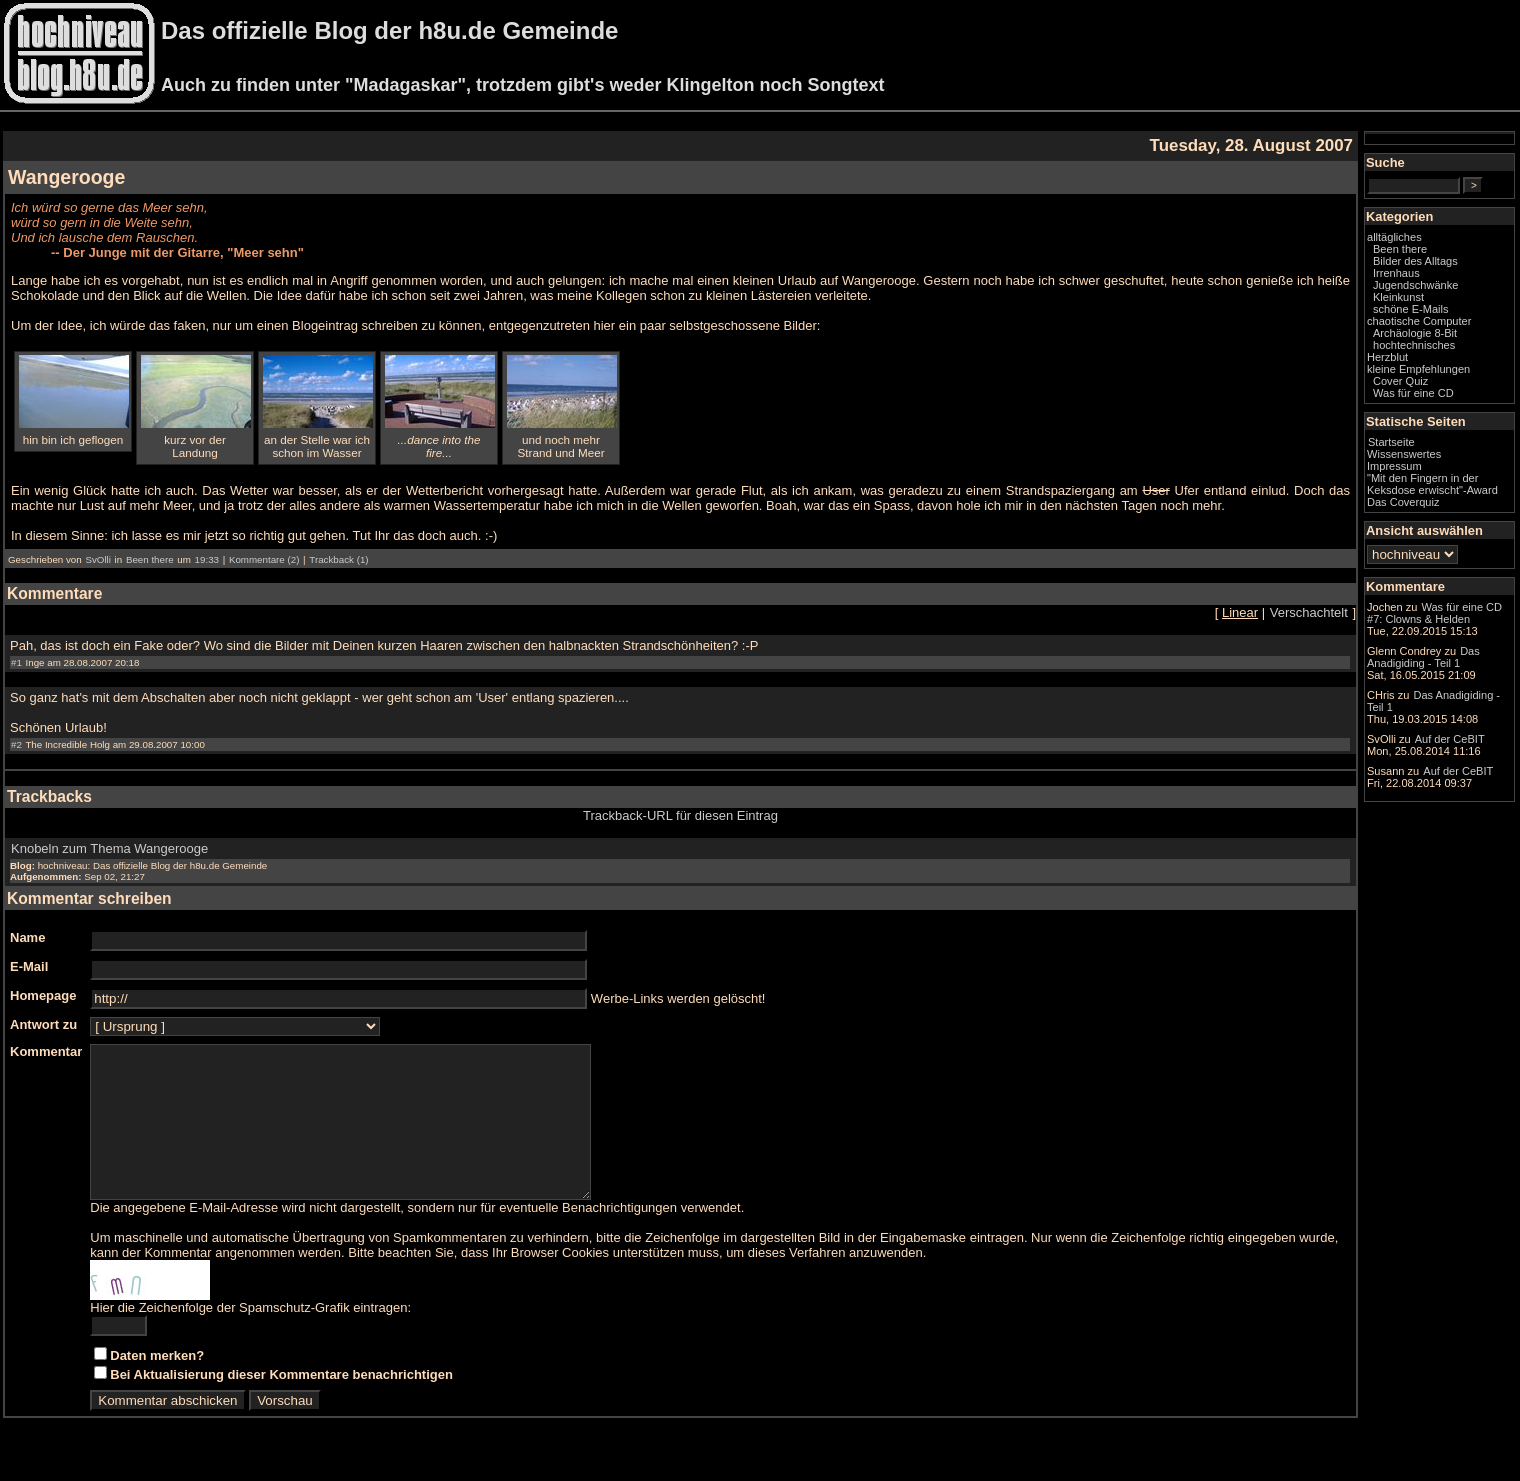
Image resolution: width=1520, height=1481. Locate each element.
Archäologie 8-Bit (1415, 333)
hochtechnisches (1414, 345)
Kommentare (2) (264, 559)
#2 (16, 744)
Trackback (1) (338, 559)
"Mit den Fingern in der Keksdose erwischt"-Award (1432, 484)
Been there (150, 559)
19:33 (207, 559)
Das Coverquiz (1403, 502)
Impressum (1394, 466)
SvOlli (97, 559)
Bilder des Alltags (1415, 261)
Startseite (1391, 442)
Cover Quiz (1400, 381)
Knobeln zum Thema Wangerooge (109, 848)
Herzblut (1387, 357)
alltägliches (1394, 237)
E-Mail (29, 966)
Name (27, 937)
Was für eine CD (1413, 393)
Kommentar (46, 1051)
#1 (16, 662)
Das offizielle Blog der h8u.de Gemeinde (389, 30)
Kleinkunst (1398, 297)
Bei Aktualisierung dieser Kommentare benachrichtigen (281, 1404)
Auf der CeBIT (1450, 739)
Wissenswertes (1404, 454)
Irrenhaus (1396, 273)
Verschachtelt (1309, 612)
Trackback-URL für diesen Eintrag (680, 815)
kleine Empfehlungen (1418, 369)
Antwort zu (43, 1024)
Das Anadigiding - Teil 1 (1423, 657)
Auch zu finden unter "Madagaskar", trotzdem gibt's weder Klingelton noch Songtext (522, 85)
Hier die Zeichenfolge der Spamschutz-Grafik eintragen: (250, 1337)
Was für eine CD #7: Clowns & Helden (1434, 613)
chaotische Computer (1419, 321)
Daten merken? (157, 1385)
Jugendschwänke (1415, 285)
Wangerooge (66, 177)
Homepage (43, 995)
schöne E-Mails (1411, 309)
